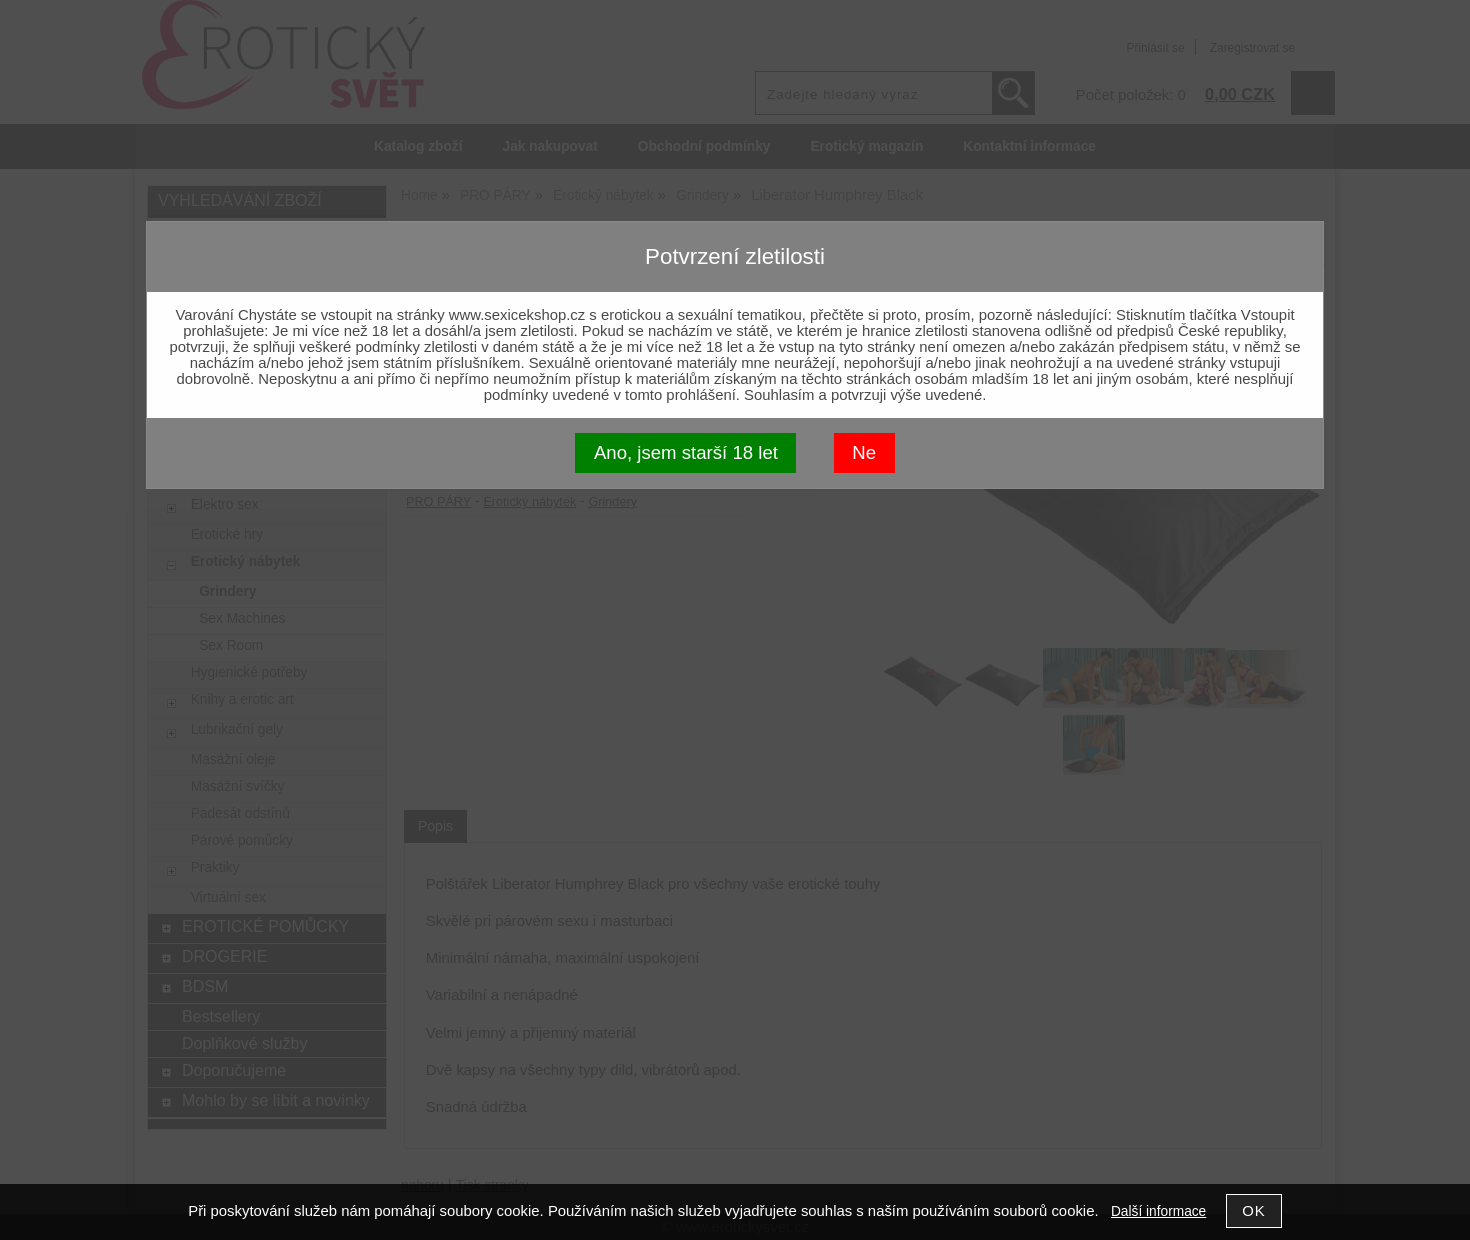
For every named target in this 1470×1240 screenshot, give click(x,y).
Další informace (1158, 1211)
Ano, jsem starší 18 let (686, 452)
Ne (864, 452)
